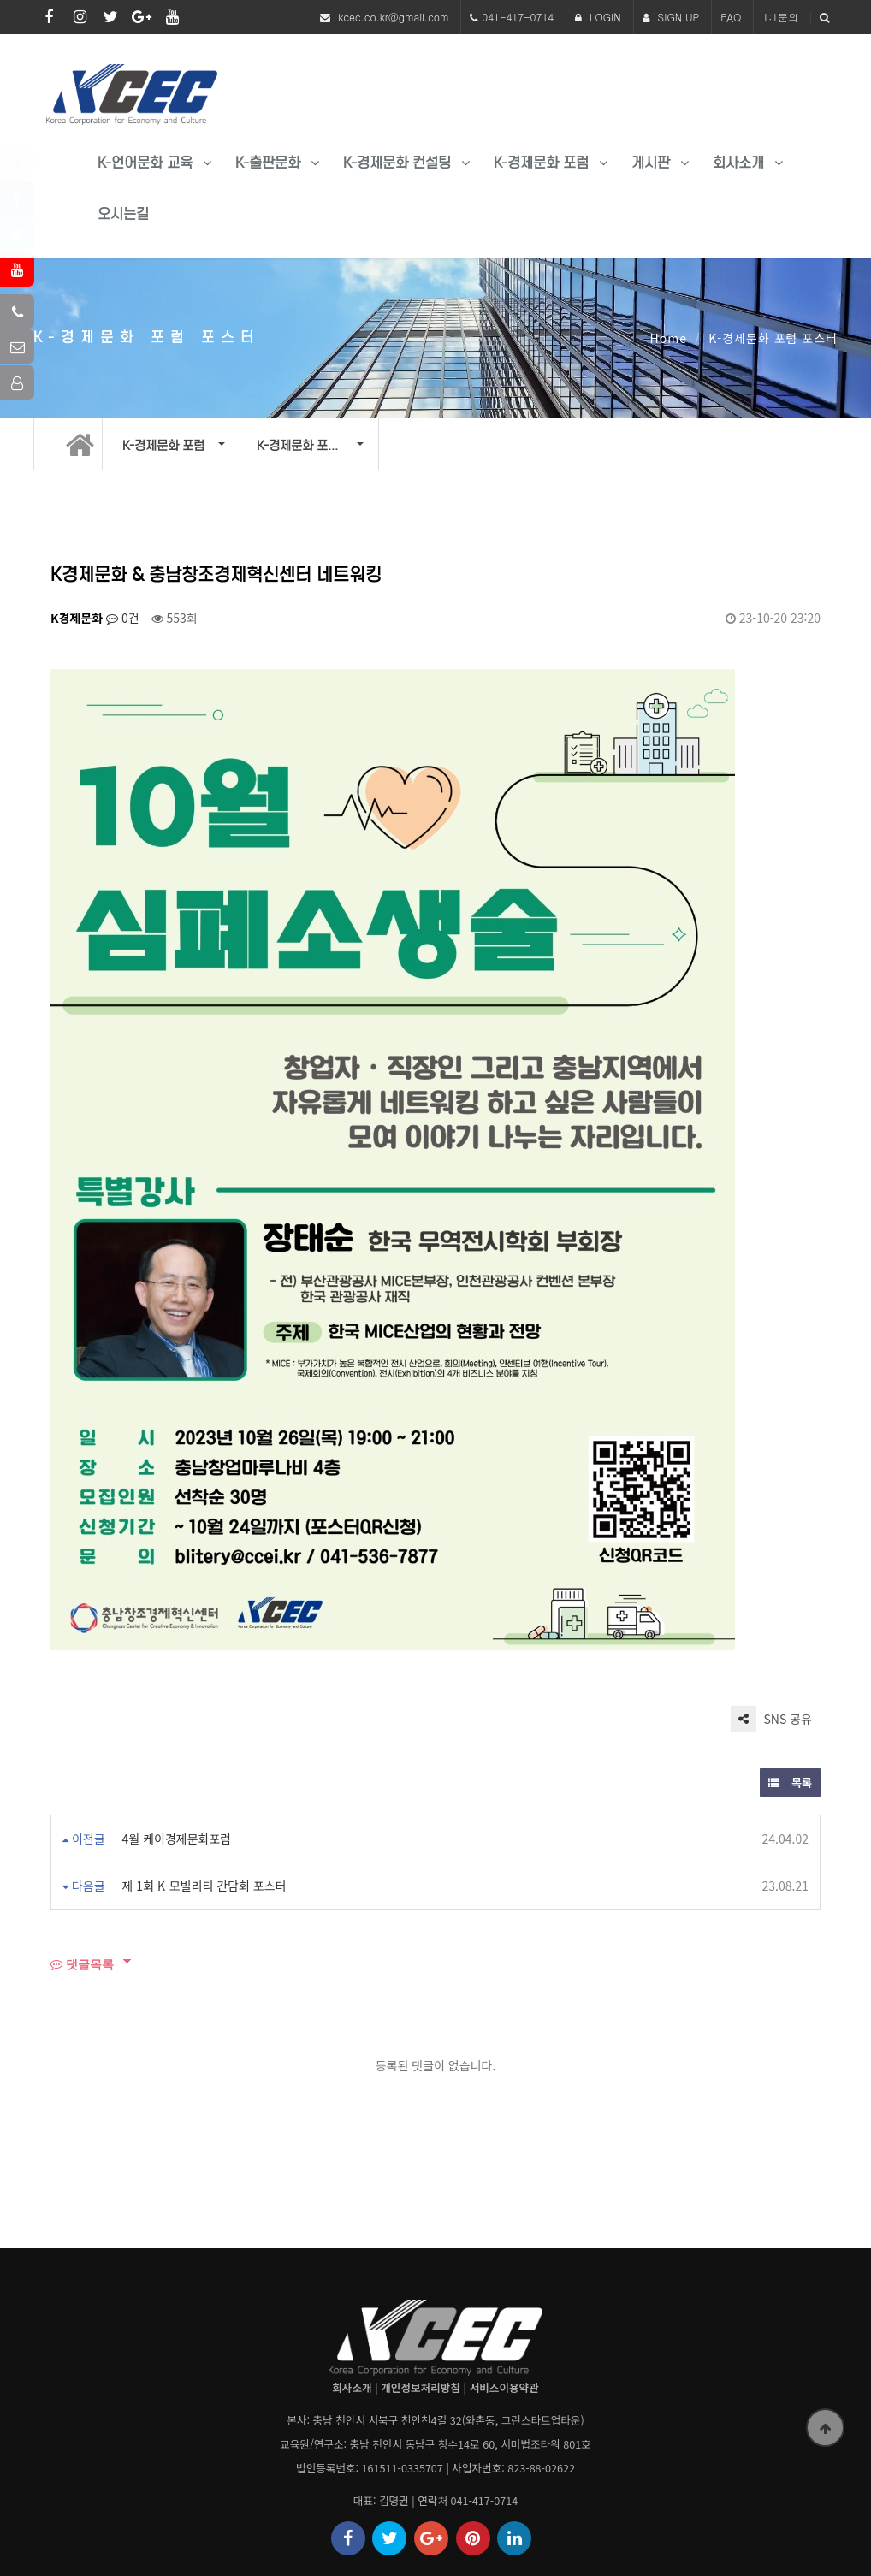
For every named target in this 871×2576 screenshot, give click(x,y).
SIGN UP (671, 16)
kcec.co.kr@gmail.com (393, 16)
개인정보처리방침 (420, 2387)
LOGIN (598, 16)
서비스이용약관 (504, 2387)
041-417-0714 (518, 16)
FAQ (730, 16)
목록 (790, 1782)
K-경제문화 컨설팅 (397, 163)
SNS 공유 (771, 1719)
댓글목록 (82, 1964)
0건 (122, 617)
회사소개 (738, 163)
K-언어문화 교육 (145, 163)
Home (668, 337)
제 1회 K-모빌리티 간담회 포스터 (204, 1885)
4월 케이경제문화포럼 (177, 1838)
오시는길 (123, 214)
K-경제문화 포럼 (541, 163)
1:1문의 (780, 16)
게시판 (650, 163)
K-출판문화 (267, 163)
